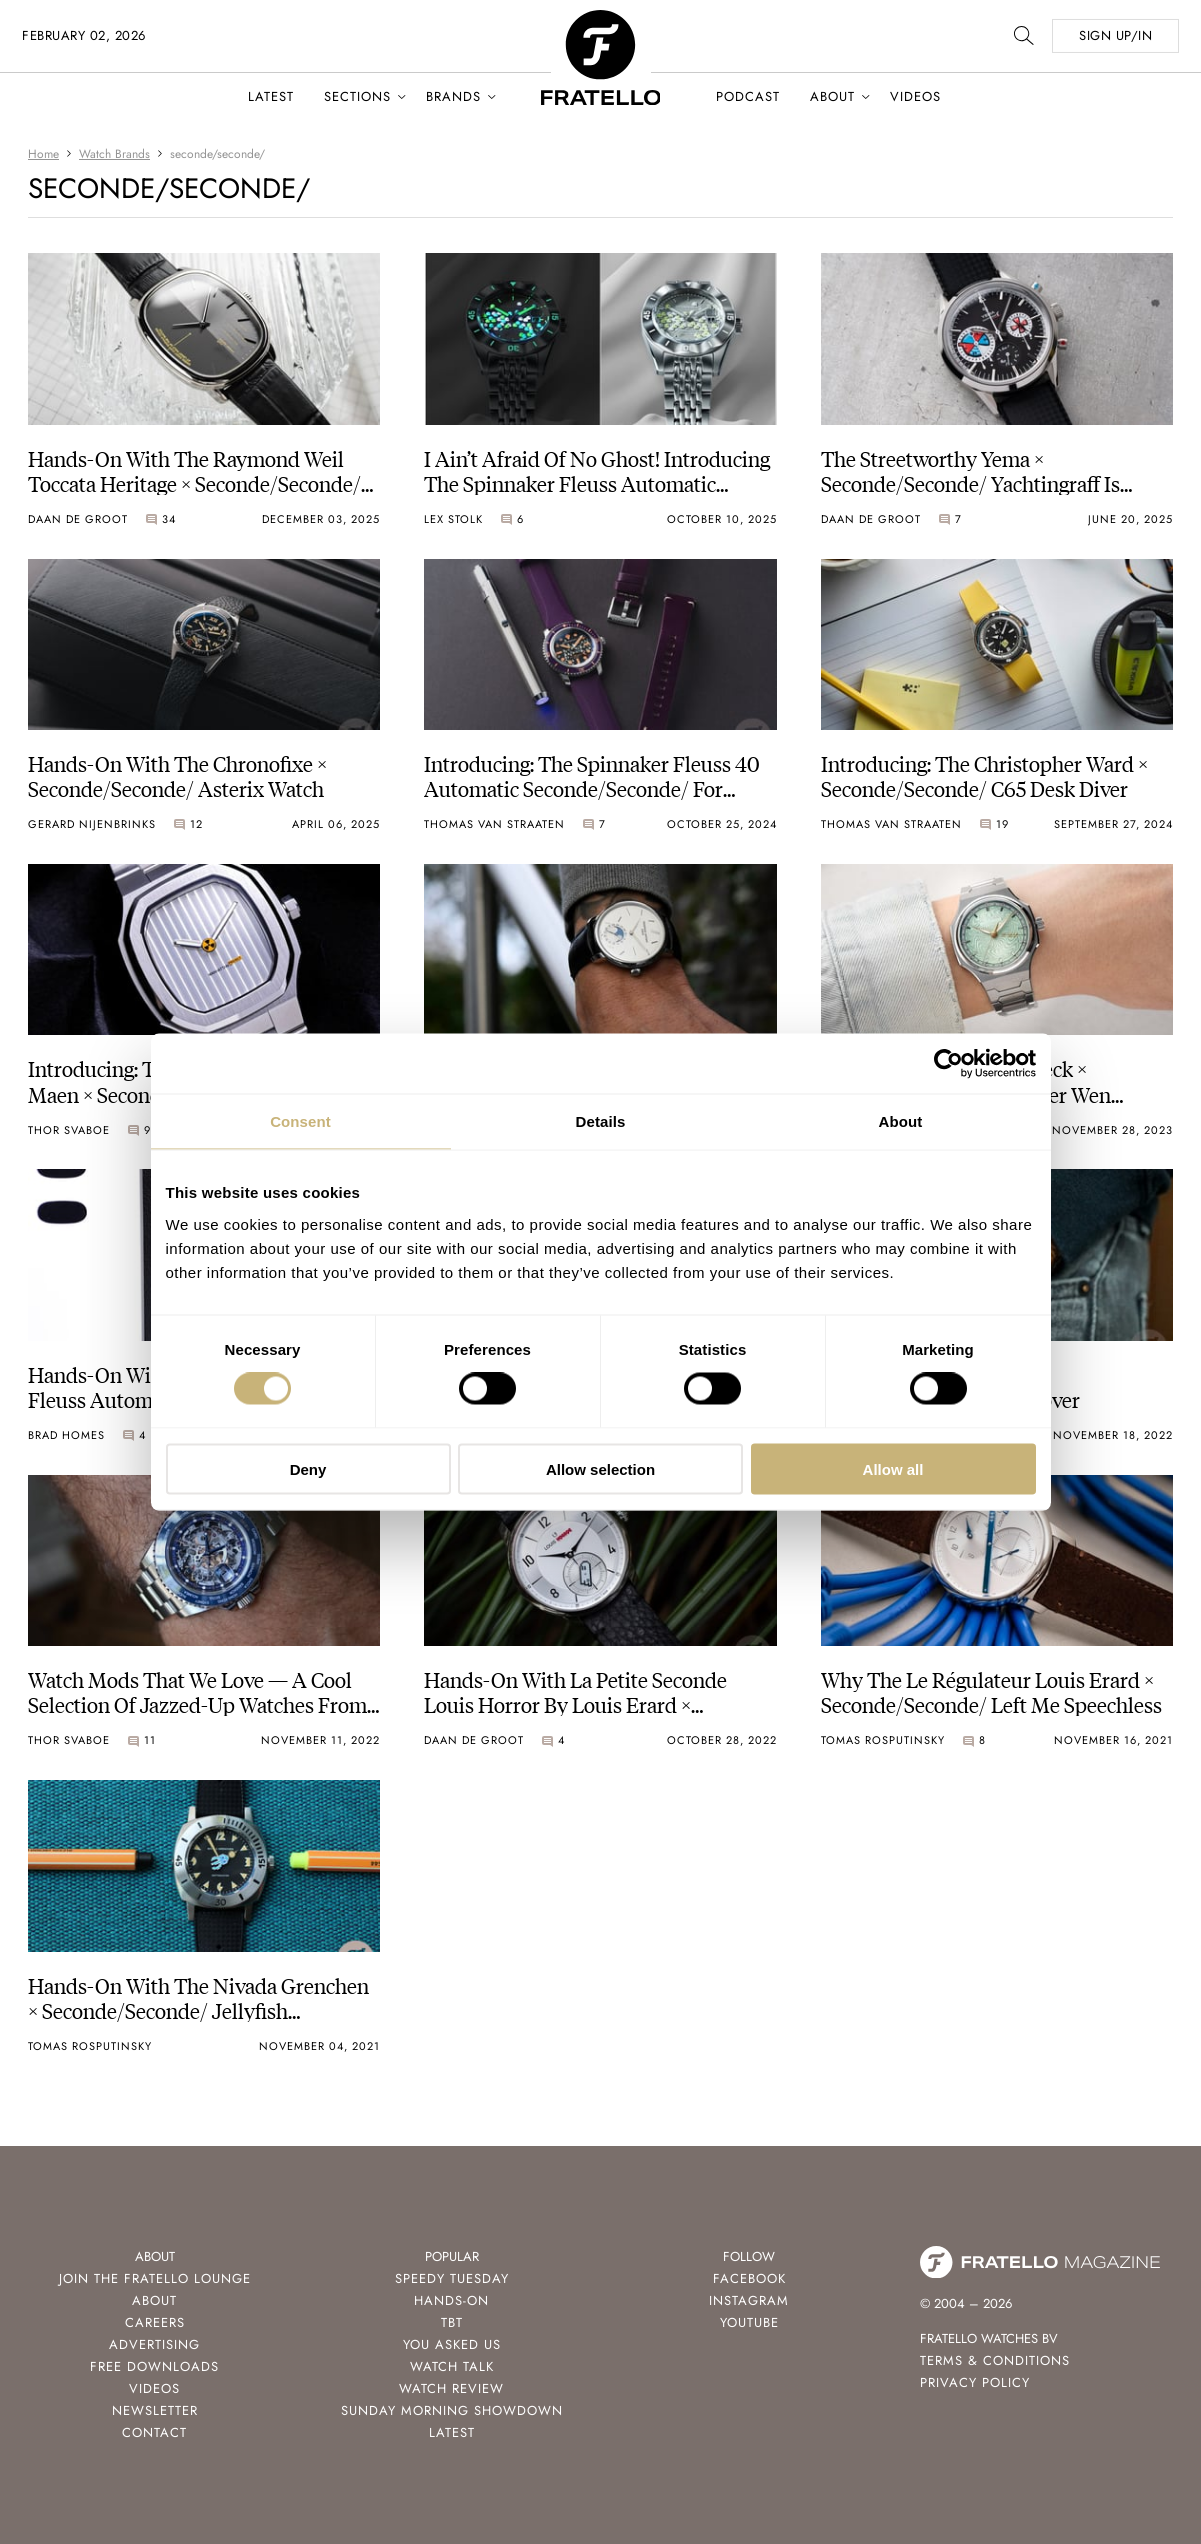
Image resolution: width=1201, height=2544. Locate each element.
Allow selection (600, 1468)
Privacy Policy (975, 2382)
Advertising (154, 2344)
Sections (357, 96)
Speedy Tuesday (452, 2278)
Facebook (749, 2278)
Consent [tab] (300, 1121)
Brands (453, 96)
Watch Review (451, 2388)
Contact (154, 2432)
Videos (915, 96)
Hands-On (451, 2300)
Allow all (893, 1468)
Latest (271, 96)
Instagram (749, 2300)
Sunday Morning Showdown (452, 2410)
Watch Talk (452, 2366)
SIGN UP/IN (1115, 35)
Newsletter (155, 2410)
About (832, 96)
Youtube (749, 2322)
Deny (308, 1468)
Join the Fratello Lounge (155, 2278)
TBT (452, 2322)
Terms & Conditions (995, 2360)
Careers (155, 2322)
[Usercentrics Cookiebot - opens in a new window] (948, 1064)
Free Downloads (154, 2366)
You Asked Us (452, 2344)
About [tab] (901, 1121)
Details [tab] (601, 1121)
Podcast (748, 96)
